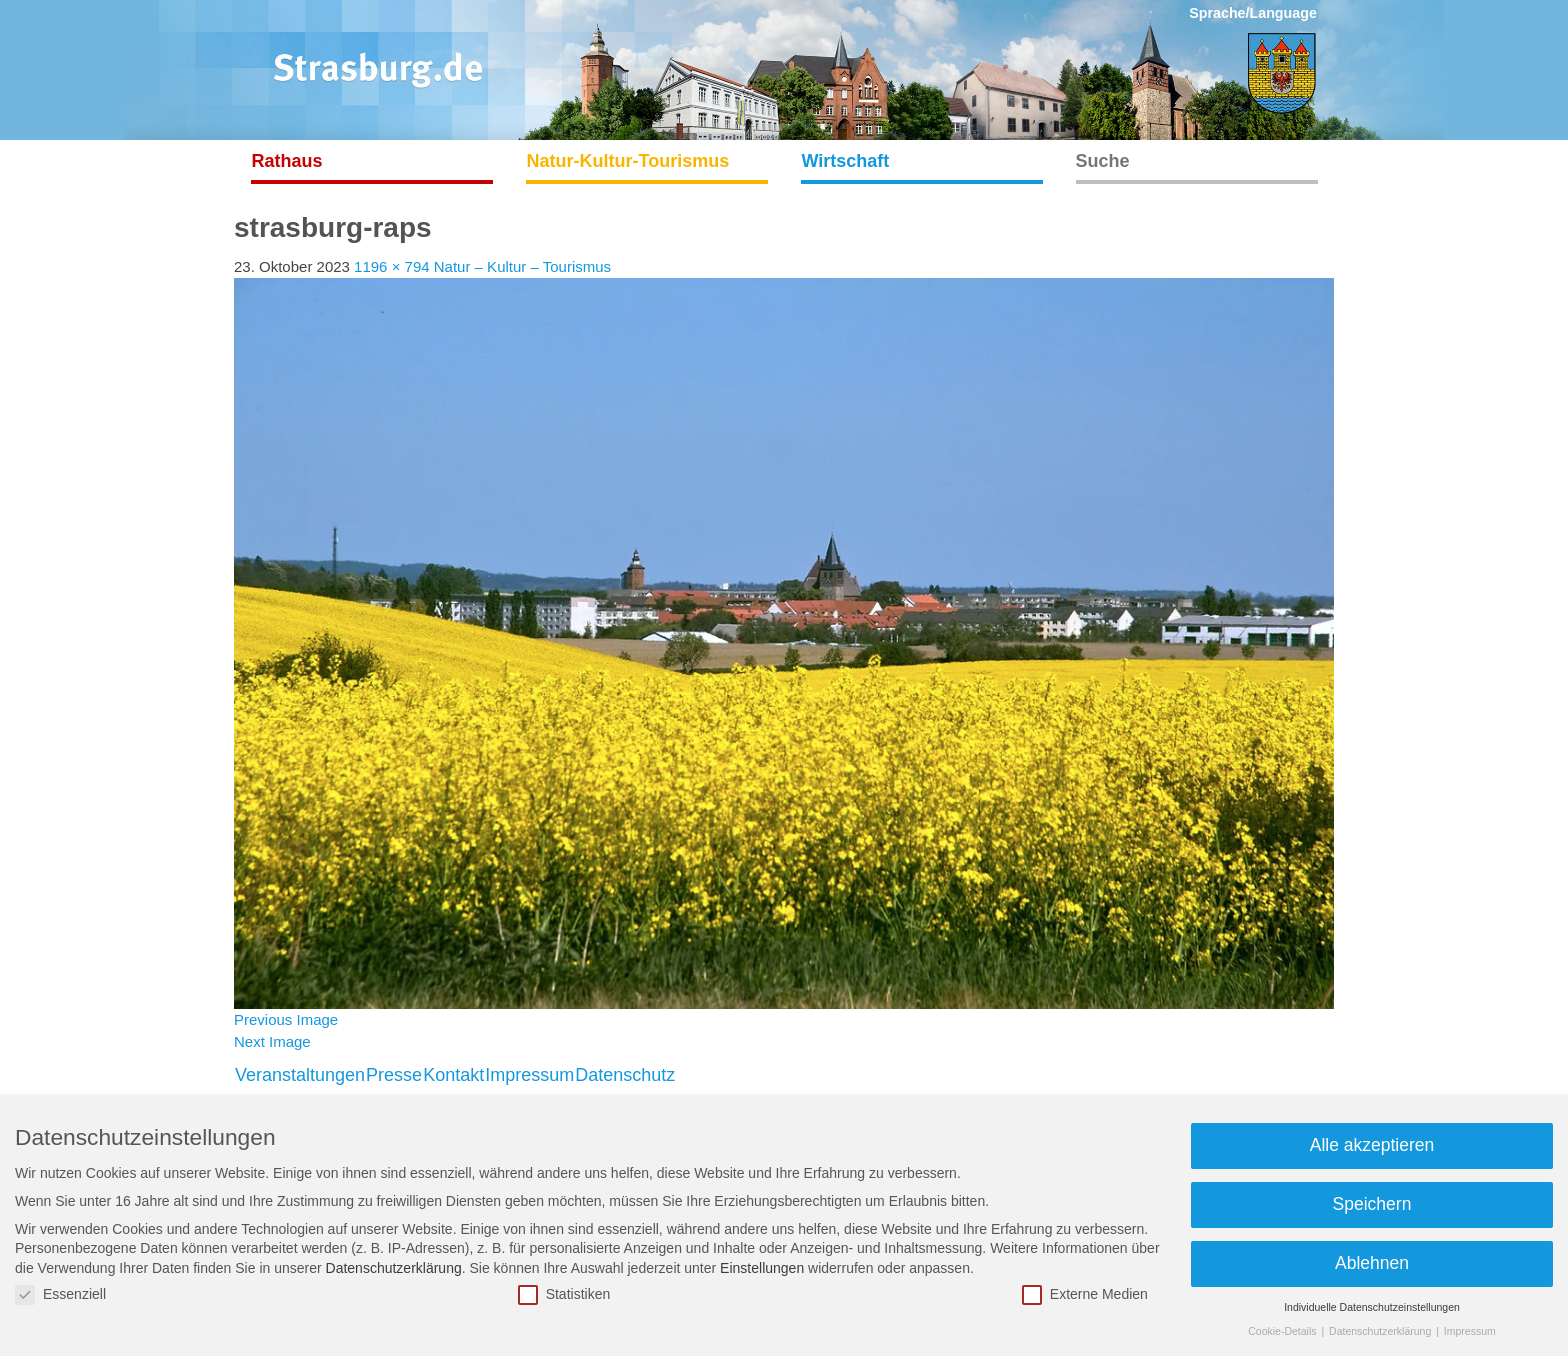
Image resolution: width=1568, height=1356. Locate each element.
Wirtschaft (846, 161)
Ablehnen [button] (1372, 1263)
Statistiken (564, 1294)
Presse (394, 1075)
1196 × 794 (392, 266)
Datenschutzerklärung (394, 1268)
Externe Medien (1085, 1294)
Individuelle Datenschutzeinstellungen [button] (1372, 1307)
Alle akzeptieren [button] (1372, 1145)
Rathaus (287, 161)
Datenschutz (625, 1075)
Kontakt (453, 1075)
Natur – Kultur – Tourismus (522, 266)
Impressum (529, 1075)
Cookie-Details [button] (1283, 1331)
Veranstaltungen (300, 1075)
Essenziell (60, 1294)
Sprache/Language (1253, 13)
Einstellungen (762, 1268)
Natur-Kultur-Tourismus (628, 161)
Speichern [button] (1372, 1204)
